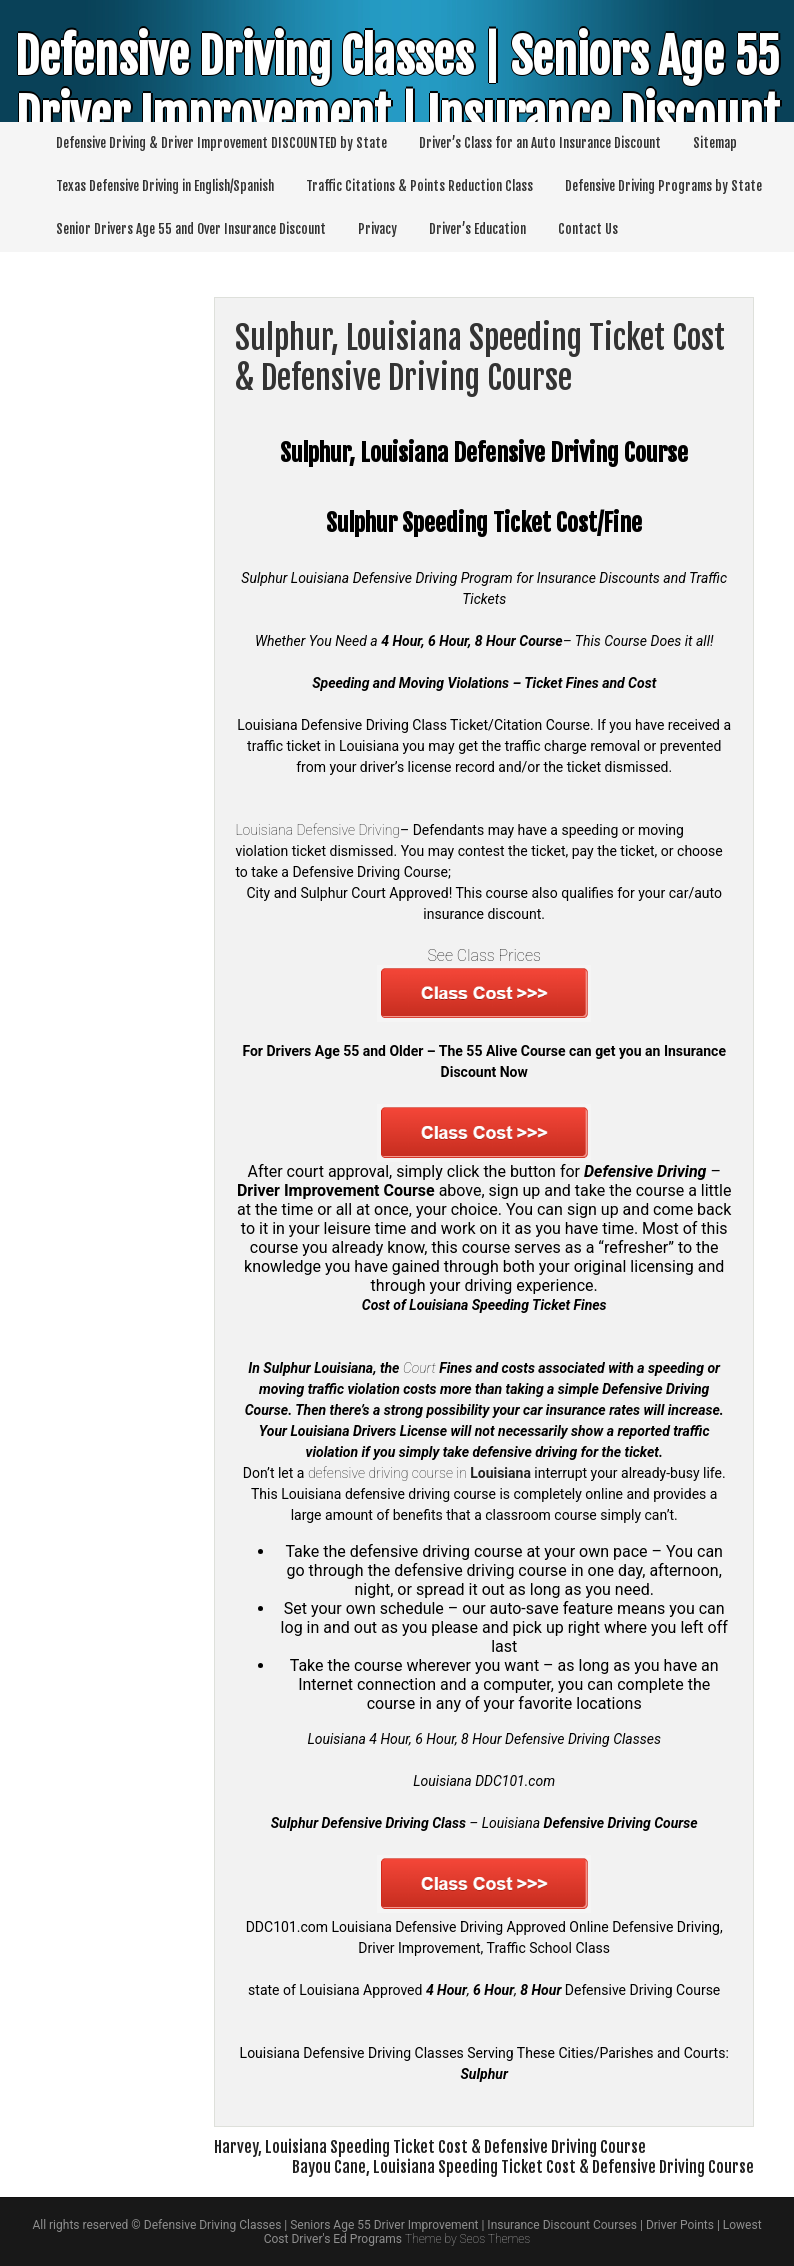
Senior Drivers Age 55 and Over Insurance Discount (191, 229)
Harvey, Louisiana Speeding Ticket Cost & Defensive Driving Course (430, 2147)
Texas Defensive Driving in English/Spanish (165, 186)
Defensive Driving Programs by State (663, 186)
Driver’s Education (477, 229)
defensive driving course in (419, 1473)
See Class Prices (484, 955)
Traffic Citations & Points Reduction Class (419, 186)
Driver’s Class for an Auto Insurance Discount (540, 143)
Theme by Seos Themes (467, 2239)
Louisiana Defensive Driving (317, 830)
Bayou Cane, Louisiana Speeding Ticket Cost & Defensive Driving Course (523, 2167)
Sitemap (715, 143)
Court (419, 1368)
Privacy (377, 229)
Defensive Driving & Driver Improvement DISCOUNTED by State (221, 143)
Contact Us (588, 229)
